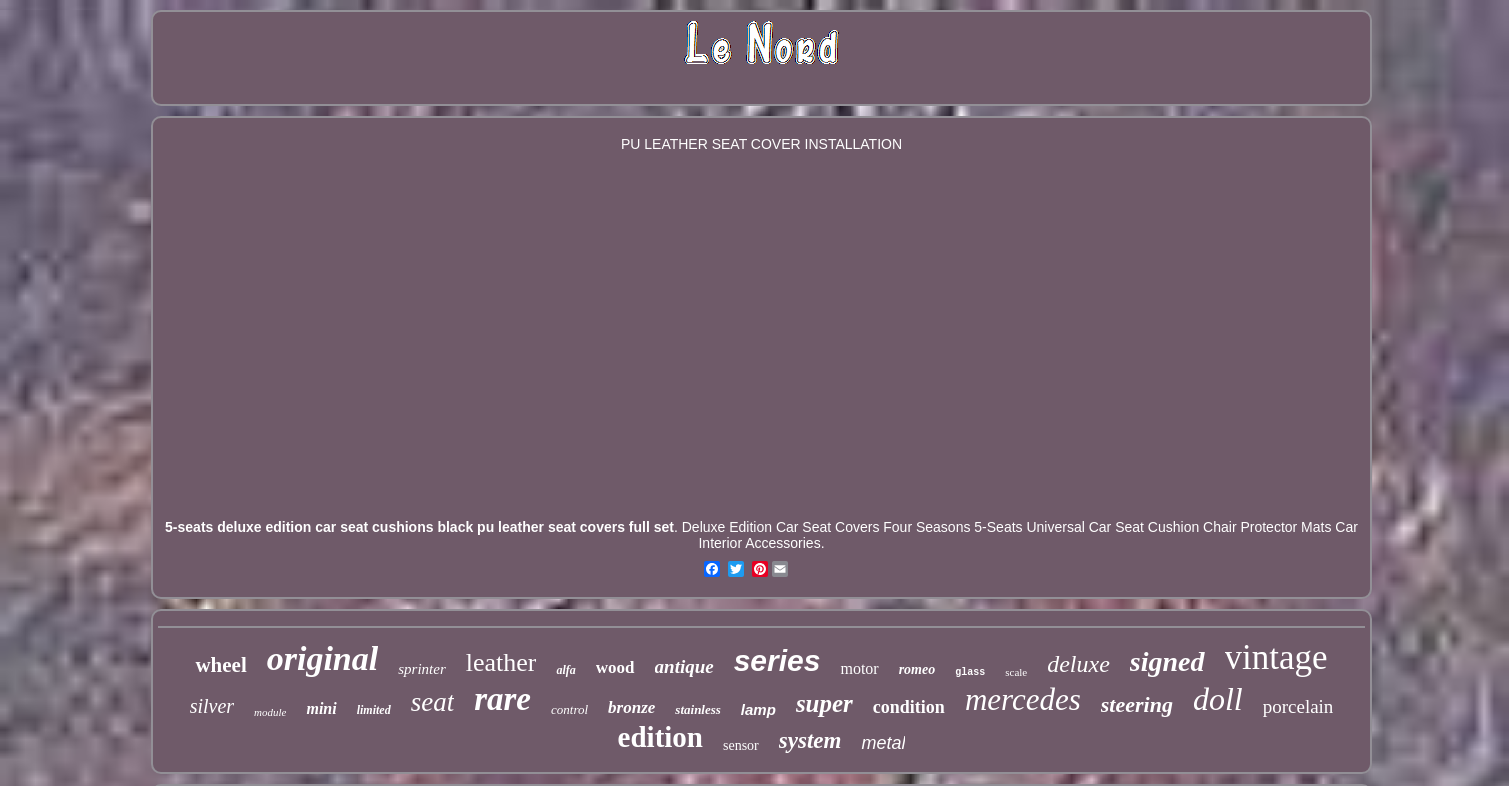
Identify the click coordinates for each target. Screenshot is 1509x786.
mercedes (1023, 699)
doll (1218, 699)
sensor (741, 745)
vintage (1276, 657)
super (824, 703)
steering (1137, 704)
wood (615, 667)
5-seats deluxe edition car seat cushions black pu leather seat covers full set (419, 527)
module (270, 712)
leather (501, 662)
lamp (758, 709)
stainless (698, 709)
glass (970, 672)
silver (212, 706)
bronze (631, 707)
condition (909, 707)
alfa (565, 670)
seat (433, 702)
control (569, 709)
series (777, 660)
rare (502, 699)
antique (684, 666)
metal (883, 743)
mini (321, 708)
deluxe (1078, 664)
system (810, 740)
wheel (220, 665)
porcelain (1298, 706)
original (322, 658)
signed (1167, 661)
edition (660, 737)
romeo (917, 669)
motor (859, 668)
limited (374, 710)
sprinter (422, 669)
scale (1016, 672)
